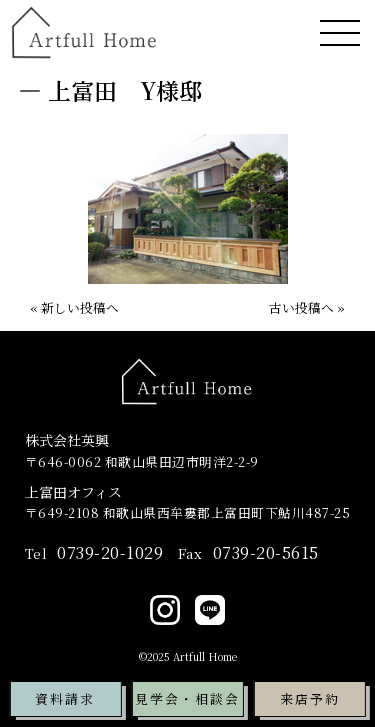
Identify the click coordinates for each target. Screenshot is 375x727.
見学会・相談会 (187, 698)
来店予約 (310, 698)
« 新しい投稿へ (74, 307)
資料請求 (65, 698)
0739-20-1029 (94, 553)
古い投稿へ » (307, 307)
